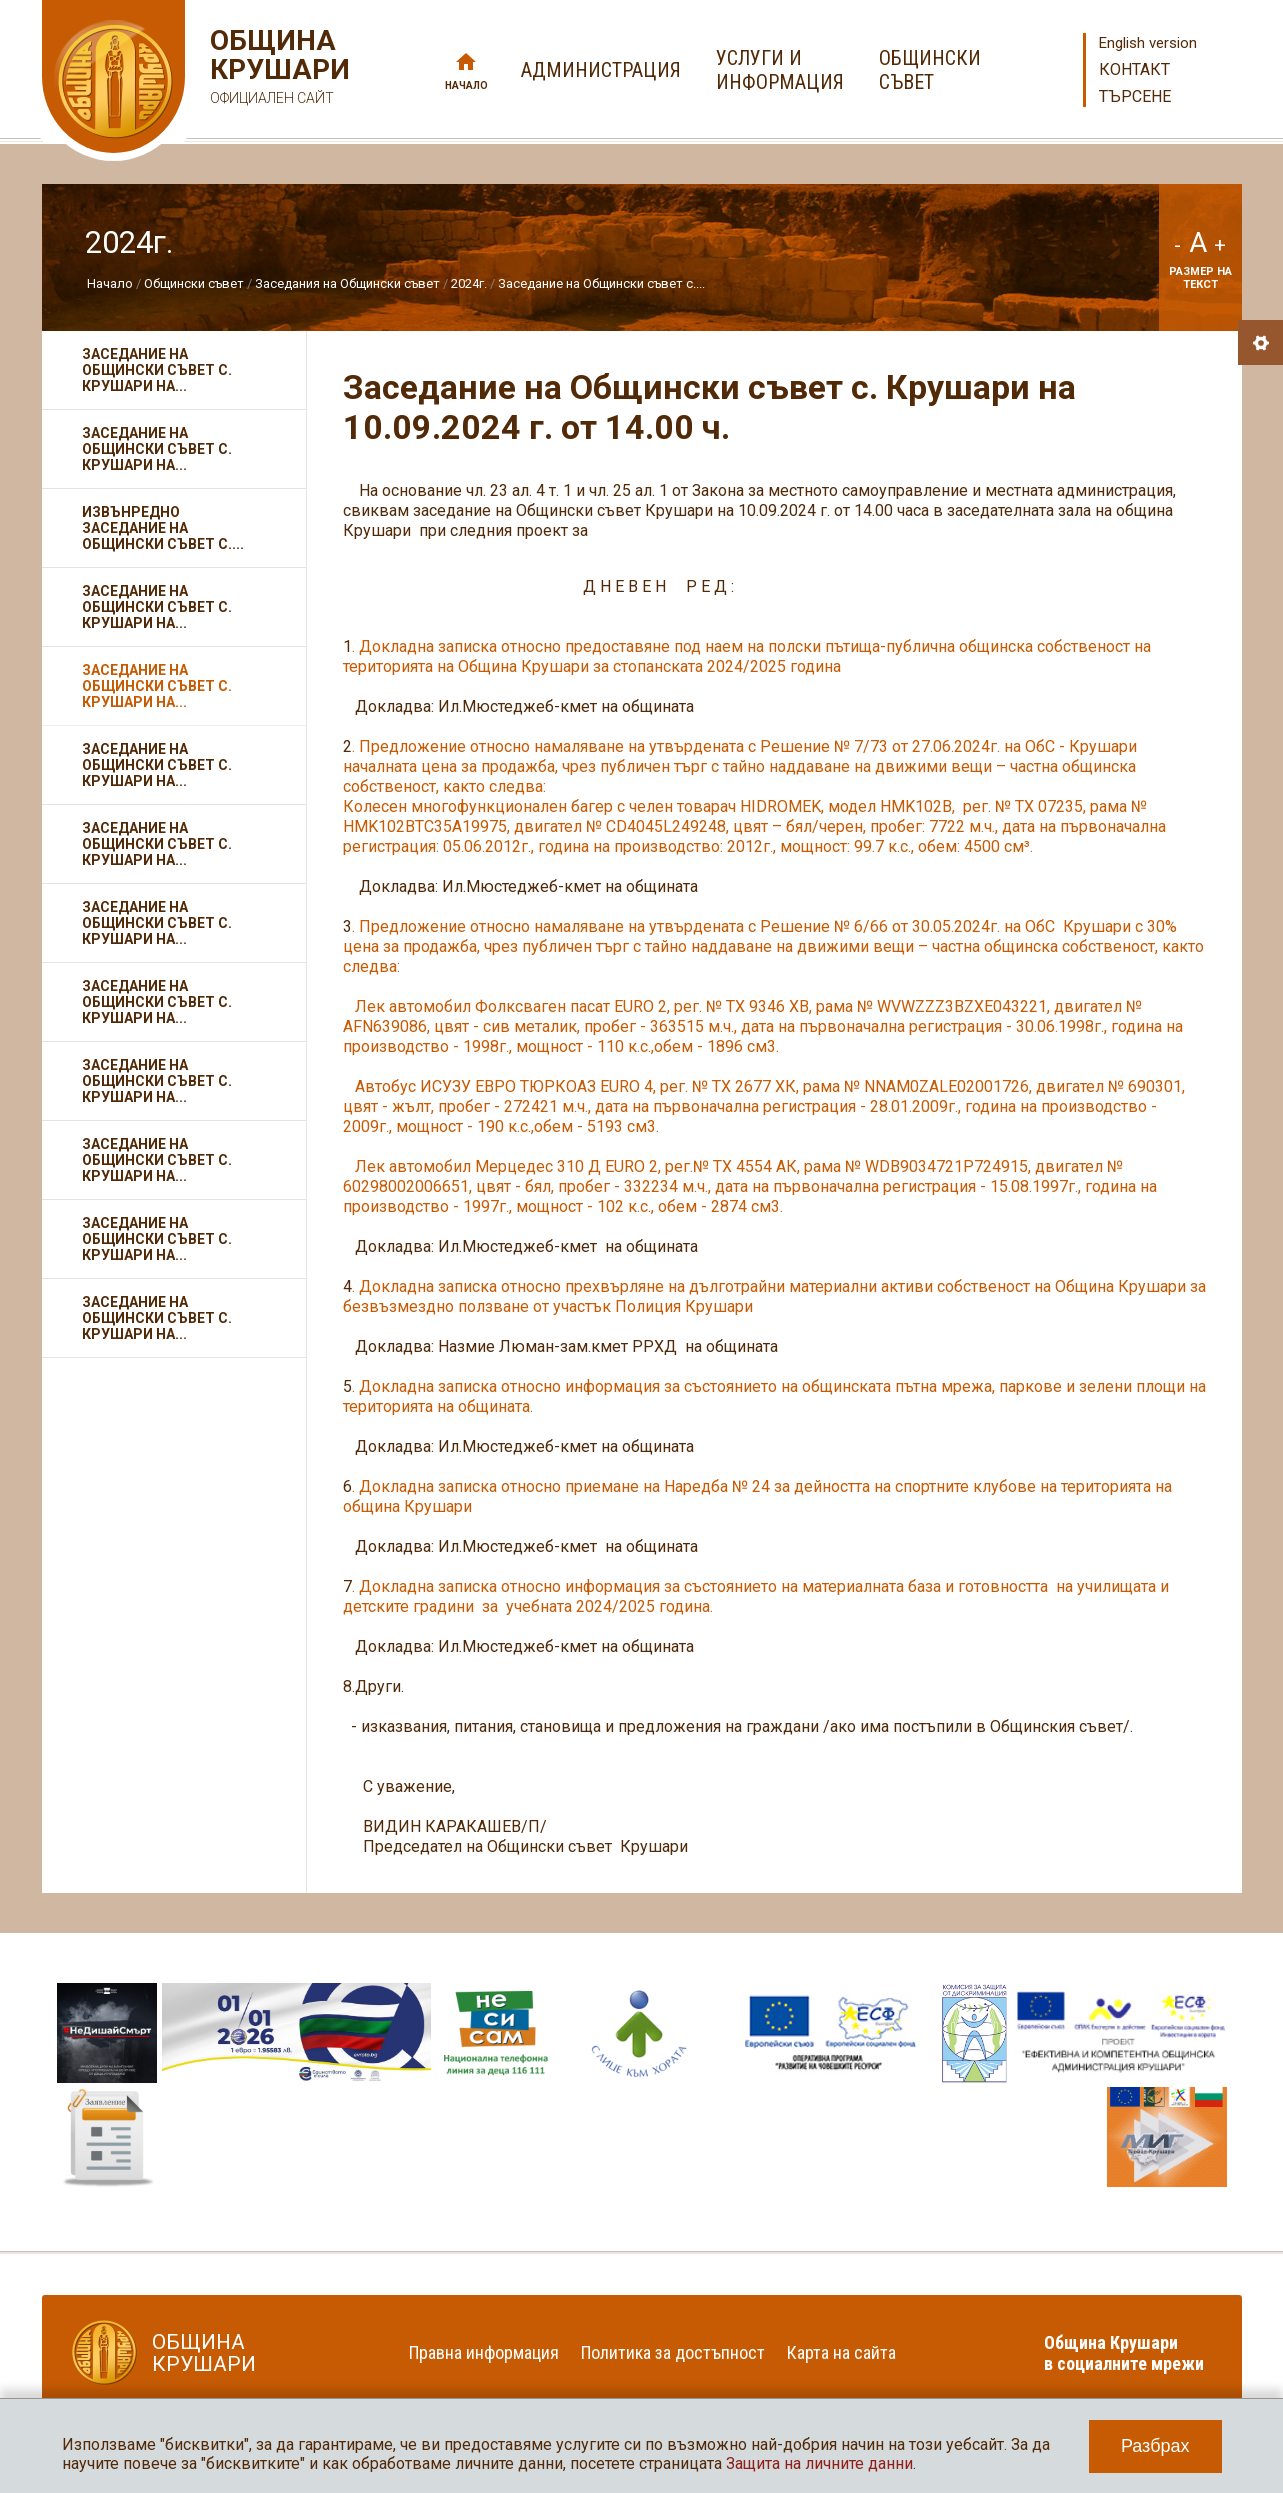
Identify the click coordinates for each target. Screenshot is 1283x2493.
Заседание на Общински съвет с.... (601, 283)
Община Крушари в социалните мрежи (1124, 2353)
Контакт (1134, 69)
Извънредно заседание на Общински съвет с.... (163, 528)
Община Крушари (277, 69)
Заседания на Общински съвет (347, 283)
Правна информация (484, 2352)
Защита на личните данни (819, 2463)
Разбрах (1155, 2446)
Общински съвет (194, 283)
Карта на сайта (841, 2352)
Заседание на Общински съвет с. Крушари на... (157, 370)
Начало (466, 85)
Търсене (1135, 96)
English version (1148, 43)
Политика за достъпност (673, 2352)
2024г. (469, 283)
